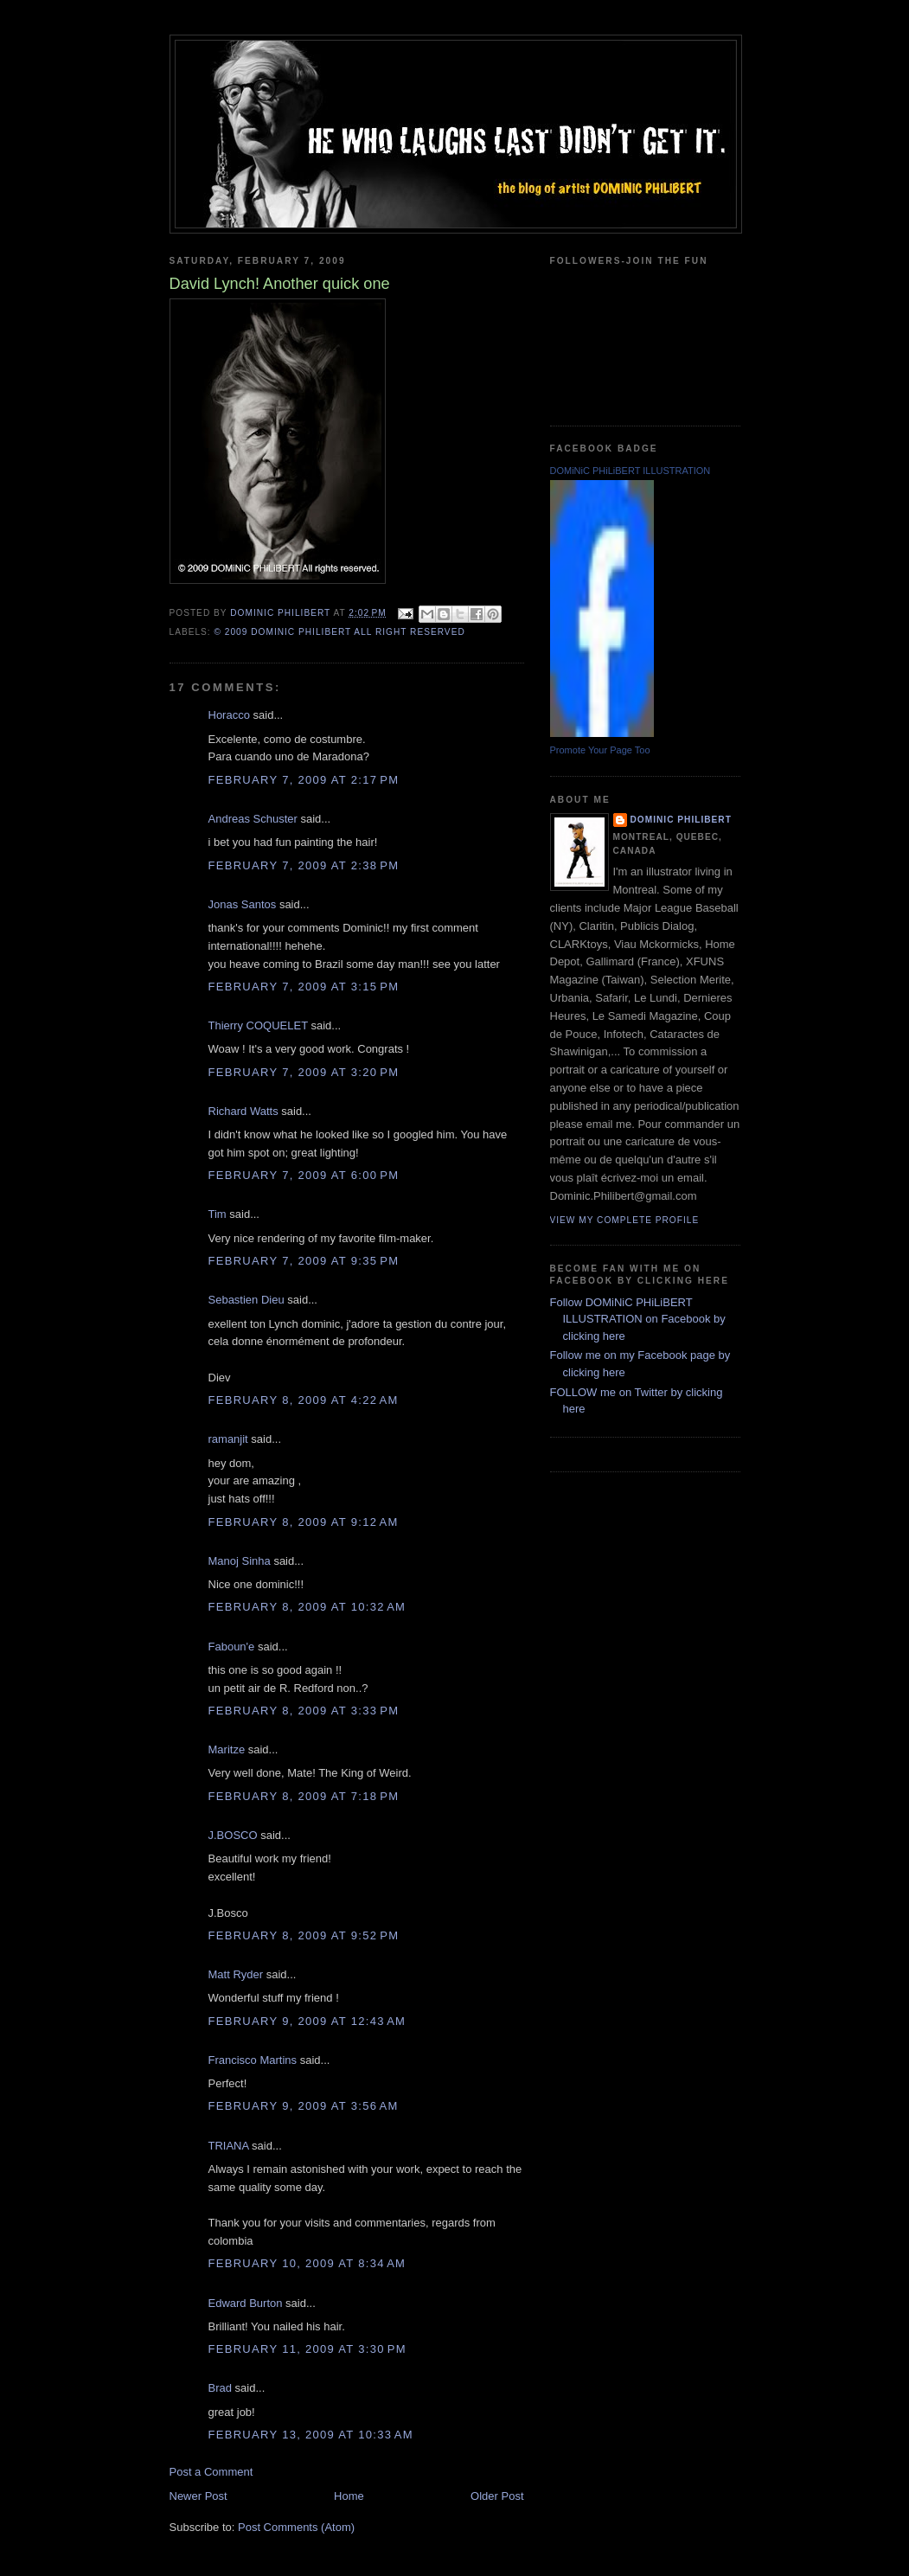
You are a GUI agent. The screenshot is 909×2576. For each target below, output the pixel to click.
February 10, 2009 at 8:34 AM (307, 2263)
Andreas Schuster (253, 818)
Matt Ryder (236, 1974)
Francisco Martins (253, 2060)
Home (349, 2495)
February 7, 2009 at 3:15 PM (304, 986)
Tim (217, 1214)
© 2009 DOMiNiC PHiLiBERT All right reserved (339, 632)
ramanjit (228, 1438)
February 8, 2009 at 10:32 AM (307, 1606)
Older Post (497, 2495)
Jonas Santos (242, 904)
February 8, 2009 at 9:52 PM (304, 1935)
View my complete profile (625, 1220)
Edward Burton (245, 2303)
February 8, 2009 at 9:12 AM (303, 1521)
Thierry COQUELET (258, 1025)
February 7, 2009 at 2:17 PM (304, 779)
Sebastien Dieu (246, 1299)
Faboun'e (231, 1646)
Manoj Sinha (239, 1560)
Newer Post (198, 2495)
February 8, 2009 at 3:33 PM (304, 1710)
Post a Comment (211, 2471)
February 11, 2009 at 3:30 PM (307, 2348)
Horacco (229, 714)
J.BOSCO (233, 1835)
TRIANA (228, 2145)
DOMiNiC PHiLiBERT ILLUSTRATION (630, 470)
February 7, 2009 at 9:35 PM (304, 1260)
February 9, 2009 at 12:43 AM (307, 2021)
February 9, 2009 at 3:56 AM (303, 2105)
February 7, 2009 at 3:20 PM (304, 1072)
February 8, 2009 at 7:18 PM (304, 1796)
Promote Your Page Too (600, 750)
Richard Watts (243, 1111)
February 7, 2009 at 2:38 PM (304, 865)
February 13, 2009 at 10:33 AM (310, 2434)
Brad (220, 2387)
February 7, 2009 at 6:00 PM (304, 1175)
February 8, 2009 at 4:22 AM (303, 1400)
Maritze (227, 1749)
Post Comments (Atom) (296, 2527)
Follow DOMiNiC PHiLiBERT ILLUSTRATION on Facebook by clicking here (638, 1319)
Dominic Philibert (681, 819)
